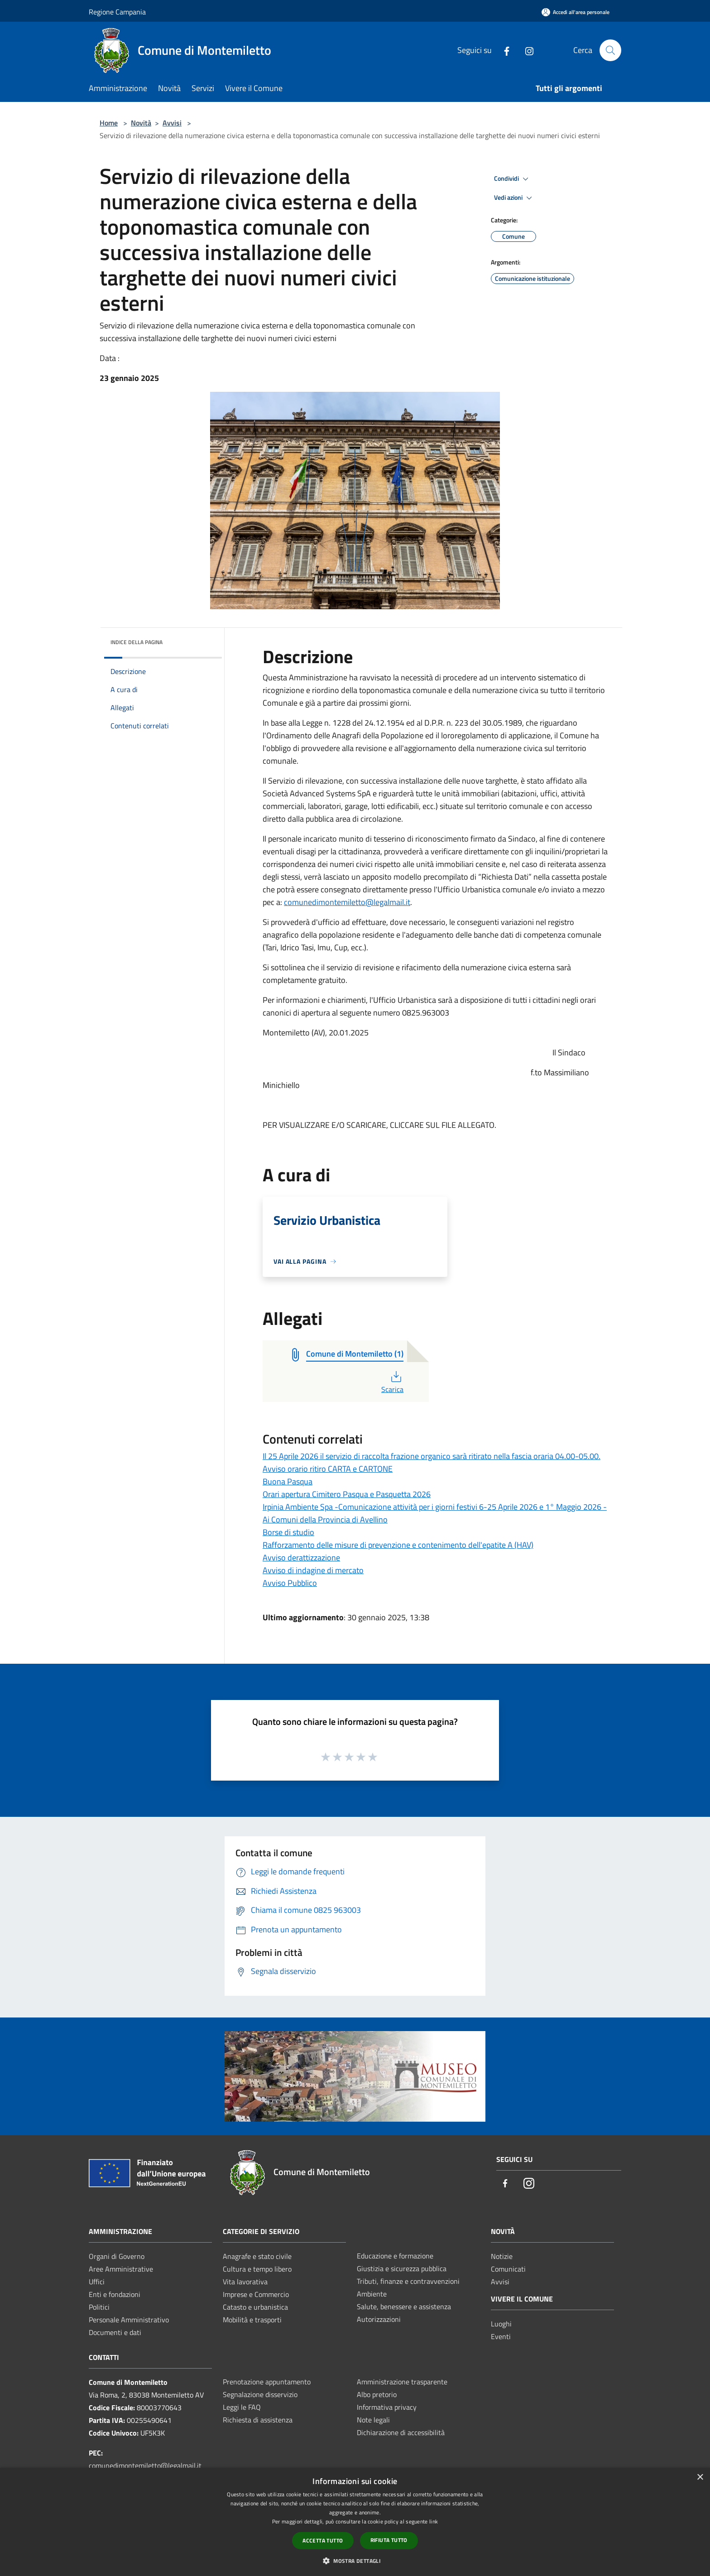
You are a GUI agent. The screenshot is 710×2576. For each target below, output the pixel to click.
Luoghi (501, 2323)
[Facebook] (503, 50)
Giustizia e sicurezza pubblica (401, 2268)
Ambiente (372, 2293)
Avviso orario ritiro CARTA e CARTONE (328, 1469)
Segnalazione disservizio (260, 2394)
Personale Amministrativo (129, 2319)
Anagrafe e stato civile (257, 2256)
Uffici (97, 2281)
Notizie (502, 2256)
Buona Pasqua (287, 1481)
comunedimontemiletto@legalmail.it (347, 902)
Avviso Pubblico (290, 1583)
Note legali (373, 2419)
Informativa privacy (387, 2407)
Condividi (512, 178)
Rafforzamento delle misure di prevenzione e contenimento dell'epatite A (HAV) (398, 1545)
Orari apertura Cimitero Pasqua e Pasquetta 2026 (347, 1494)
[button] (355, 2560)
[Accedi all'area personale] (575, 12)
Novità (141, 122)
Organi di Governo (116, 2256)
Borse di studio (288, 1532)
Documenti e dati (115, 2332)
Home (109, 122)
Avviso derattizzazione (301, 1557)
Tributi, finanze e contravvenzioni (408, 2281)
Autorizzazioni (379, 2319)
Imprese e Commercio (256, 2294)
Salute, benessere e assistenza (404, 2306)
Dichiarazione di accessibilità (401, 2432)
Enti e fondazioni (114, 2294)
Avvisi (172, 122)
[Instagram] (526, 50)
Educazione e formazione (395, 2255)
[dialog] (355, 2522)
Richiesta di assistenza (258, 2419)
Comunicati (508, 2268)
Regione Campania (117, 11)
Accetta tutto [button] (322, 2540)
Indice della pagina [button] (136, 642)
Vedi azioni (514, 198)
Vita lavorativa (245, 2281)
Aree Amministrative (121, 2268)
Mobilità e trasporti (252, 2319)
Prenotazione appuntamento (267, 2381)
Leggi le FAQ (242, 2407)
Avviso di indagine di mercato (313, 1570)
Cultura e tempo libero (257, 2268)
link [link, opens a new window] (433, 2521)
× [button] (699, 2477)
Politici (99, 2307)
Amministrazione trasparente (402, 2381)
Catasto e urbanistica (255, 2307)
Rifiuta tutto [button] (389, 2540)
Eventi (501, 2336)
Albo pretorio (377, 2394)
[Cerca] (610, 50)
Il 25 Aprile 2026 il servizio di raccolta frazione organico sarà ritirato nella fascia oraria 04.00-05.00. (431, 1456)
